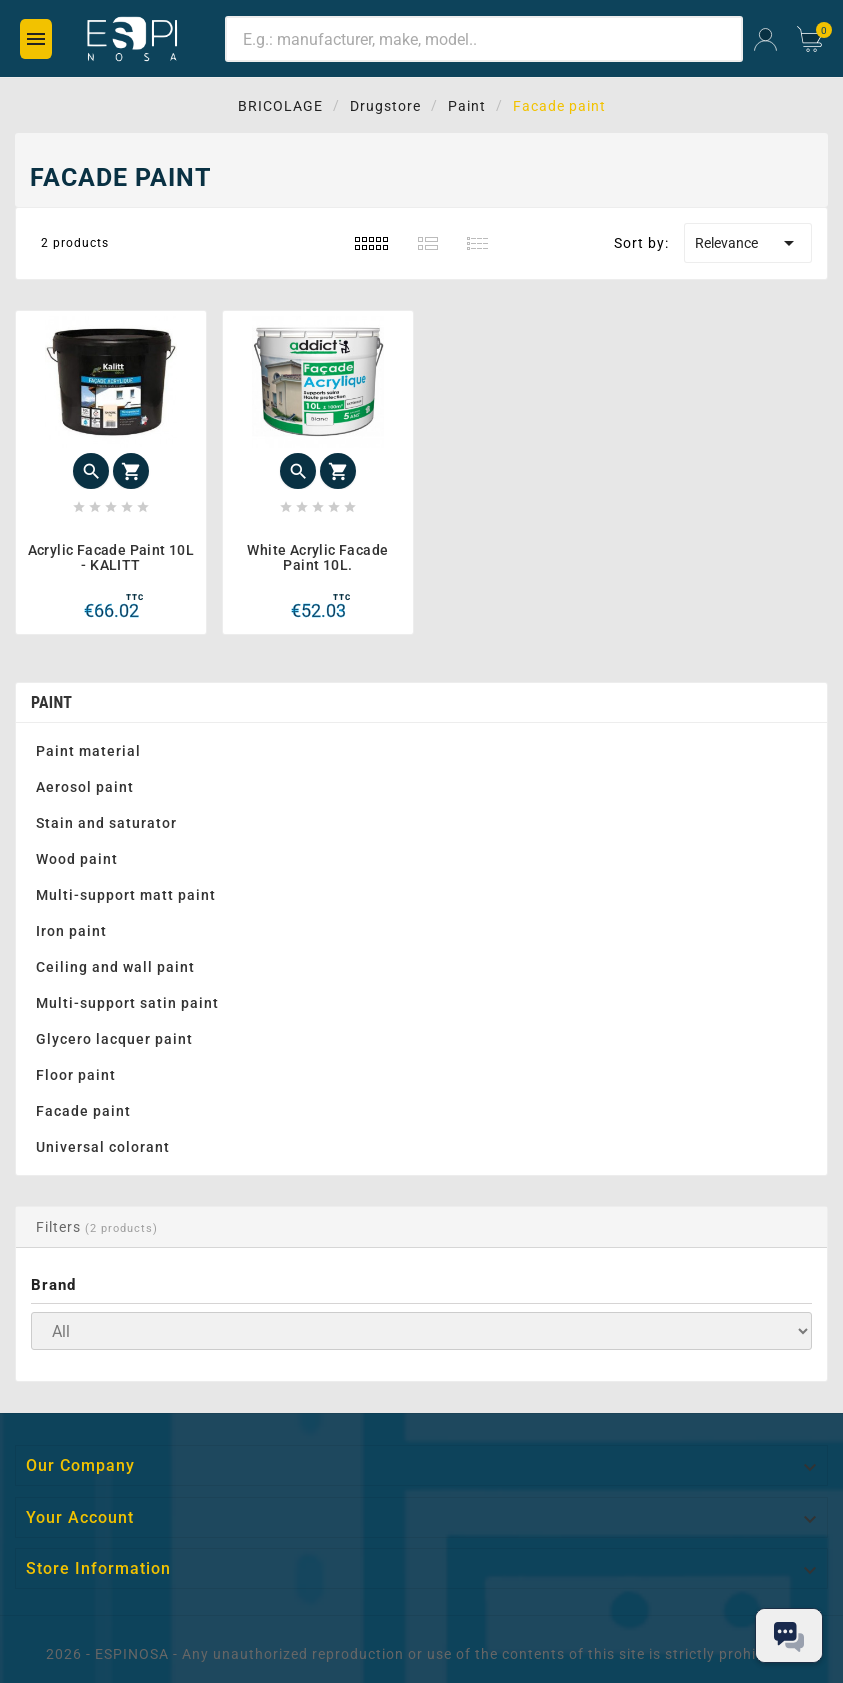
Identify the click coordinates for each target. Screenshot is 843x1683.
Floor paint (76, 1075)
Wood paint (77, 859)
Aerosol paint (85, 787)
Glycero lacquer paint (114, 1039)
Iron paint (71, 931)
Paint (51, 702)
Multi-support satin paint (127, 1003)
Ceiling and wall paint (115, 967)
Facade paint (83, 1111)
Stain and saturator (106, 823)
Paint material (88, 751)
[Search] (484, 39)
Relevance (748, 243)
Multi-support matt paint (126, 895)
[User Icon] (765, 39)
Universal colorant (103, 1147)
